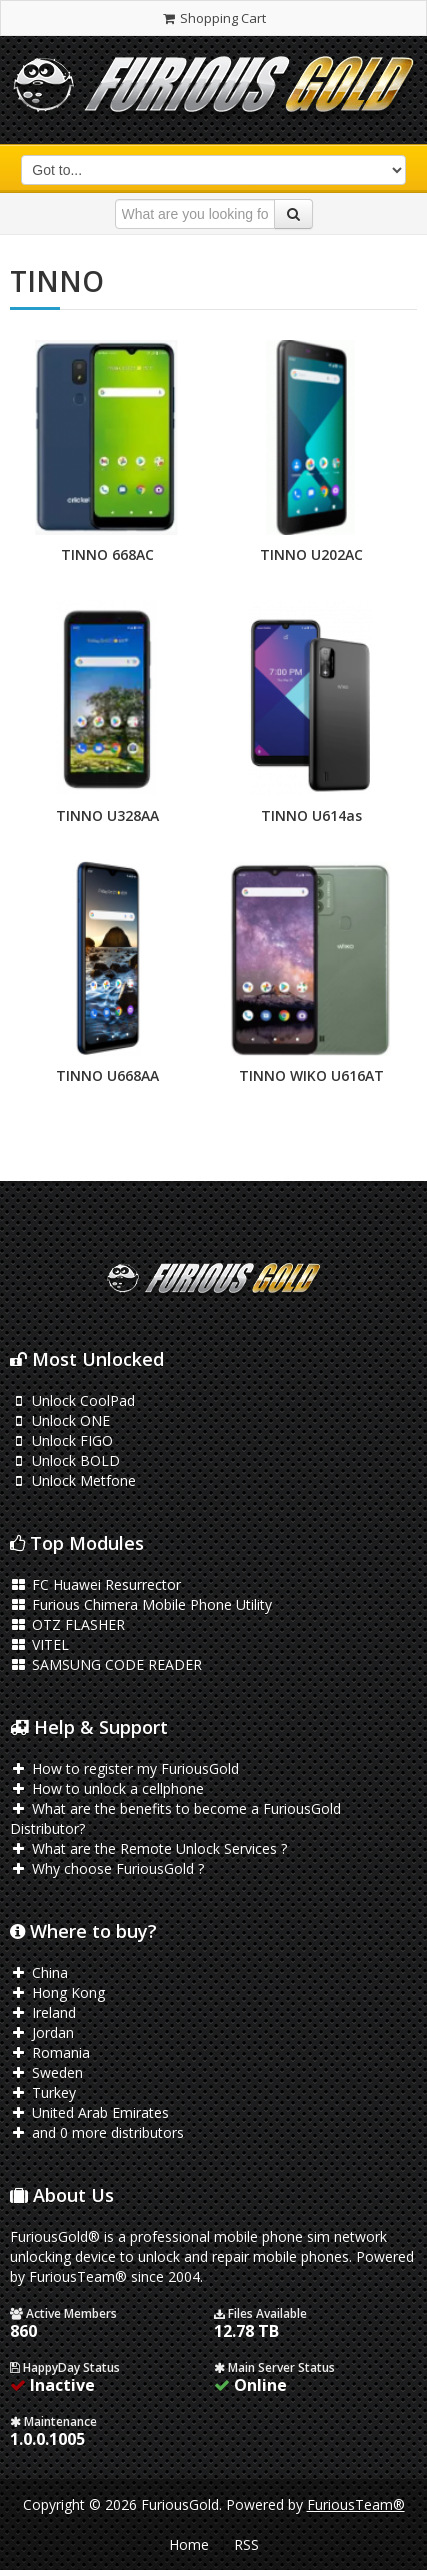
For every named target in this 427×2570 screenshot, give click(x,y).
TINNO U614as (311, 815)
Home (189, 2544)
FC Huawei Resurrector (95, 1584)
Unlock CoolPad (72, 1400)
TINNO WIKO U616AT (311, 1075)
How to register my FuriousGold (124, 1768)
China (39, 1972)
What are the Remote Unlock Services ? (148, 1848)
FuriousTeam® (356, 2504)
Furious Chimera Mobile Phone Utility (141, 1604)
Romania (50, 2052)
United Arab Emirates (89, 2112)
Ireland (43, 2012)
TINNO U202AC (311, 554)
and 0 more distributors (97, 2132)
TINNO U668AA (107, 1075)
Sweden (46, 2072)
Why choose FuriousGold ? (107, 1868)
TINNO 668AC (107, 554)
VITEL (39, 1644)
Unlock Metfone (73, 1480)
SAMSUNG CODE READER (106, 1664)
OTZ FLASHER (67, 1624)
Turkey (43, 2092)
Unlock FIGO (61, 1440)
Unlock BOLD (65, 1460)
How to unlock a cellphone (107, 1788)
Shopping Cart (213, 18)
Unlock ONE (60, 1420)
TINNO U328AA (107, 815)
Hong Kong (57, 1992)
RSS (246, 2544)
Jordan (42, 2032)
